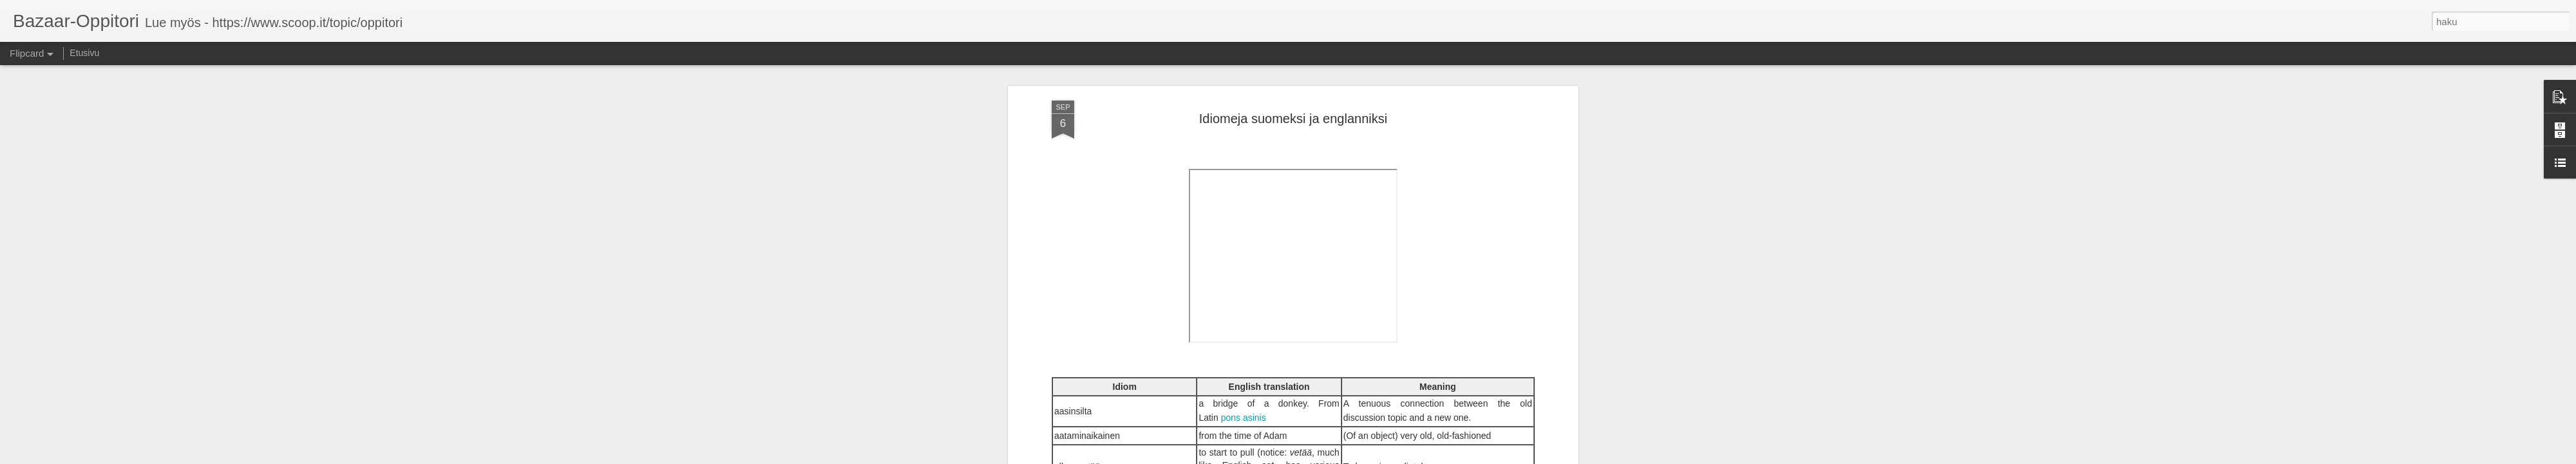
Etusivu (84, 53)
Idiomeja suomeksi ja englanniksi (1293, 118)
